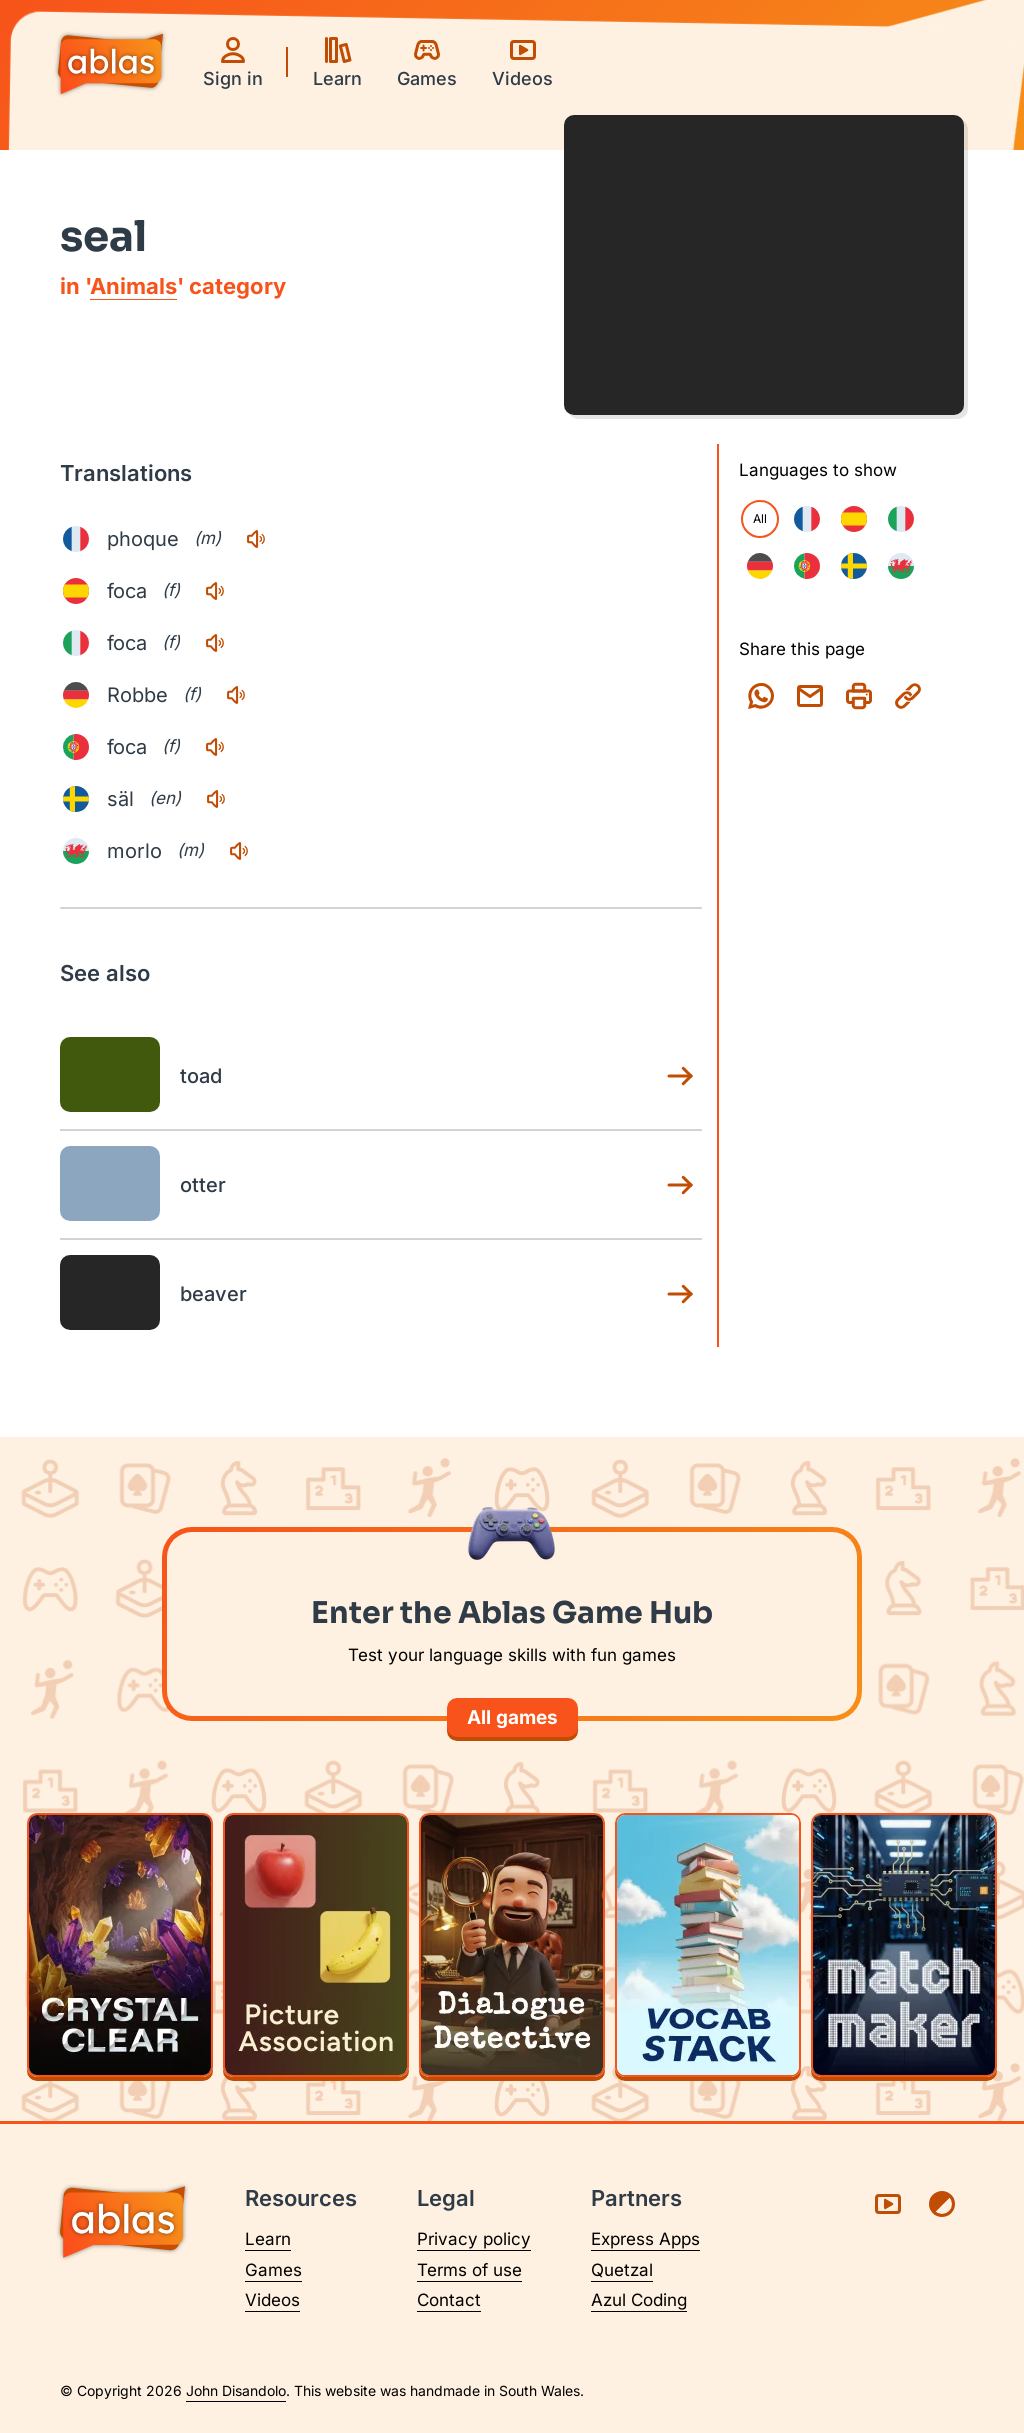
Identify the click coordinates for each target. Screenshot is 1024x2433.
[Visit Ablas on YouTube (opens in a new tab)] (888, 2204)
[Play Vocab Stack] (708, 1945)
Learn (268, 2239)
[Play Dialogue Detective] (512, 1945)
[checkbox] (807, 519)
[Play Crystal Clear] (120, 1945)
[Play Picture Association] (316, 1945)
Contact (449, 2300)
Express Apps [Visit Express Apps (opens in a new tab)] (645, 2239)
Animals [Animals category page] (133, 286)
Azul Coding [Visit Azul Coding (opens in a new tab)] (639, 2300)
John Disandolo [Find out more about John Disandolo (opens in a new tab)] (236, 2390)
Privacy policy (474, 2239)
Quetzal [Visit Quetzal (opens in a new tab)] (622, 2270)
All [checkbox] (760, 518)
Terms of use (469, 2270)
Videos (272, 2300)
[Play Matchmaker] (904, 1945)
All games (512, 1717)
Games (273, 2270)
